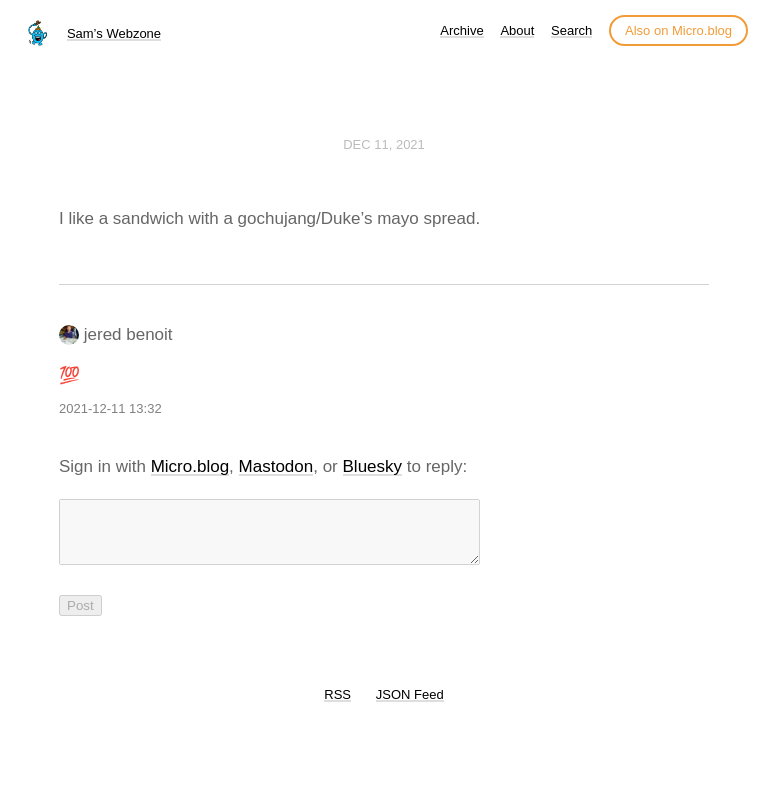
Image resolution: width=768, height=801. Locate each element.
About (517, 30)
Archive (461, 30)
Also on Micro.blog (678, 30)
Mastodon (276, 466)
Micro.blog (190, 466)
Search (571, 30)
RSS (337, 706)
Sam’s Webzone (114, 33)
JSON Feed (410, 706)
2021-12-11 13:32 (110, 408)
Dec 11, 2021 (384, 144)
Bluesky (373, 466)
